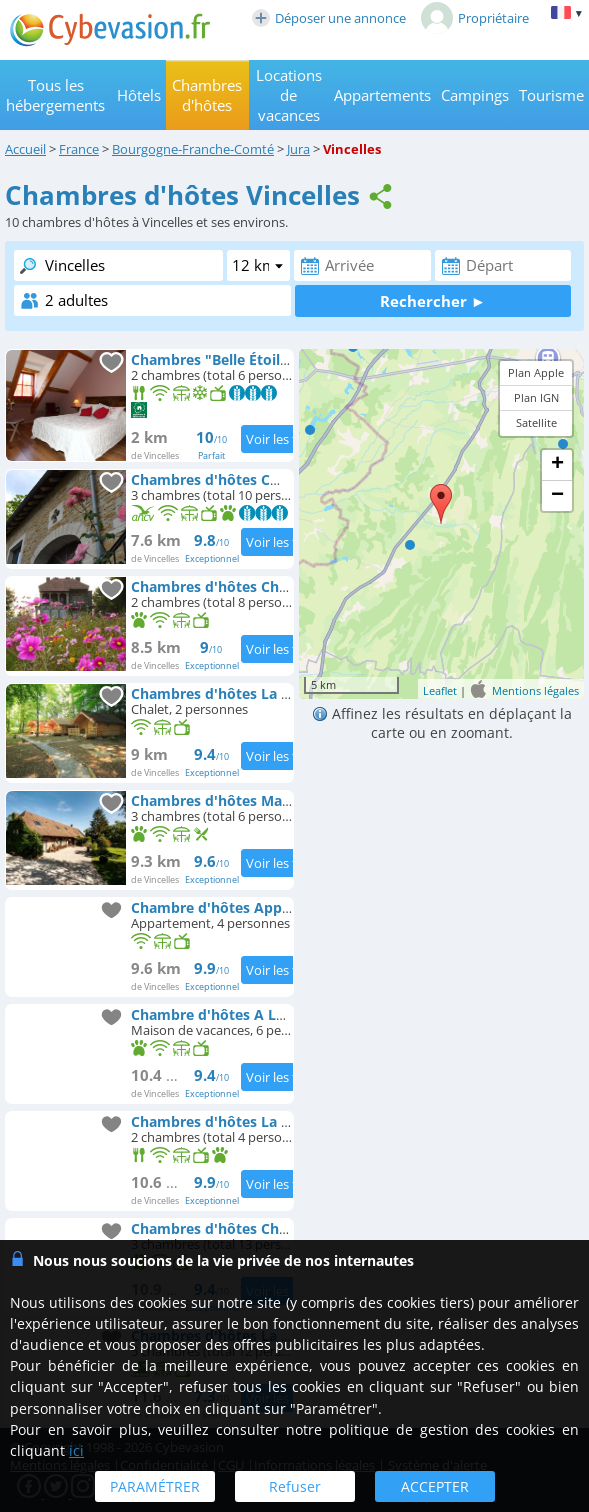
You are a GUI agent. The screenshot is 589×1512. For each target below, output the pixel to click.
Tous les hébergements (55, 95)
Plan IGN (536, 397)
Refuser (295, 1486)
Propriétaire (475, 18)
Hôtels (139, 95)
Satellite (536, 422)
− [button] (557, 496)
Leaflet (440, 690)
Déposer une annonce (329, 18)
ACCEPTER (435, 1486)
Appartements (382, 95)
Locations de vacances (289, 95)
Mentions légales (535, 690)
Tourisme (551, 95)
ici (76, 1450)
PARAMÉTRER (155, 1486)
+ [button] (557, 465)
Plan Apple (536, 372)
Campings (475, 95)
